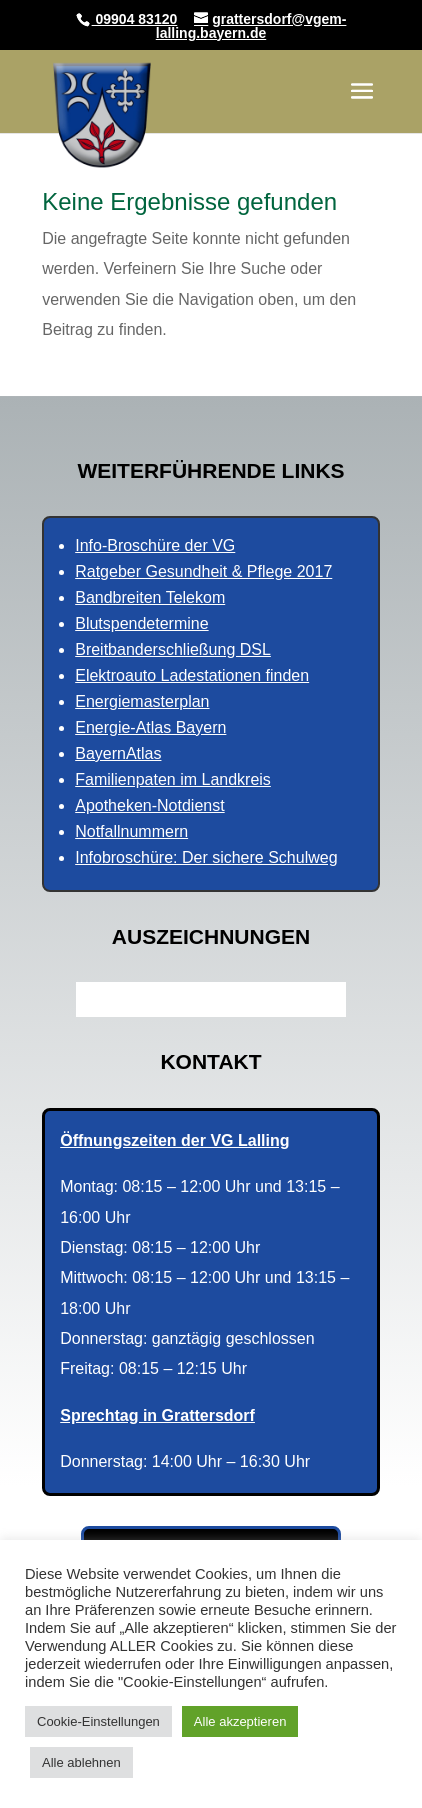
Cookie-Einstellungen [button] (98, 1721)
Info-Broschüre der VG (155, 545)
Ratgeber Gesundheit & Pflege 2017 (203, 571)
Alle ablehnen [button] (81, 1762)
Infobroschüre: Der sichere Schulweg (206, 857)
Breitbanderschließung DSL (173, 649)
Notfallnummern (131, 831)
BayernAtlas (118, 753)
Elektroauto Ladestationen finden (192, 675)
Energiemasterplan (142, 701)
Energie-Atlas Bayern (150, 727)
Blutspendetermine (141, 623)
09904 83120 (135, 19)
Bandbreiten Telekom (150, 597)
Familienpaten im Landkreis (173, 779)
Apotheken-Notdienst (149, 805)
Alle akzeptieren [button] (240, 1721)
